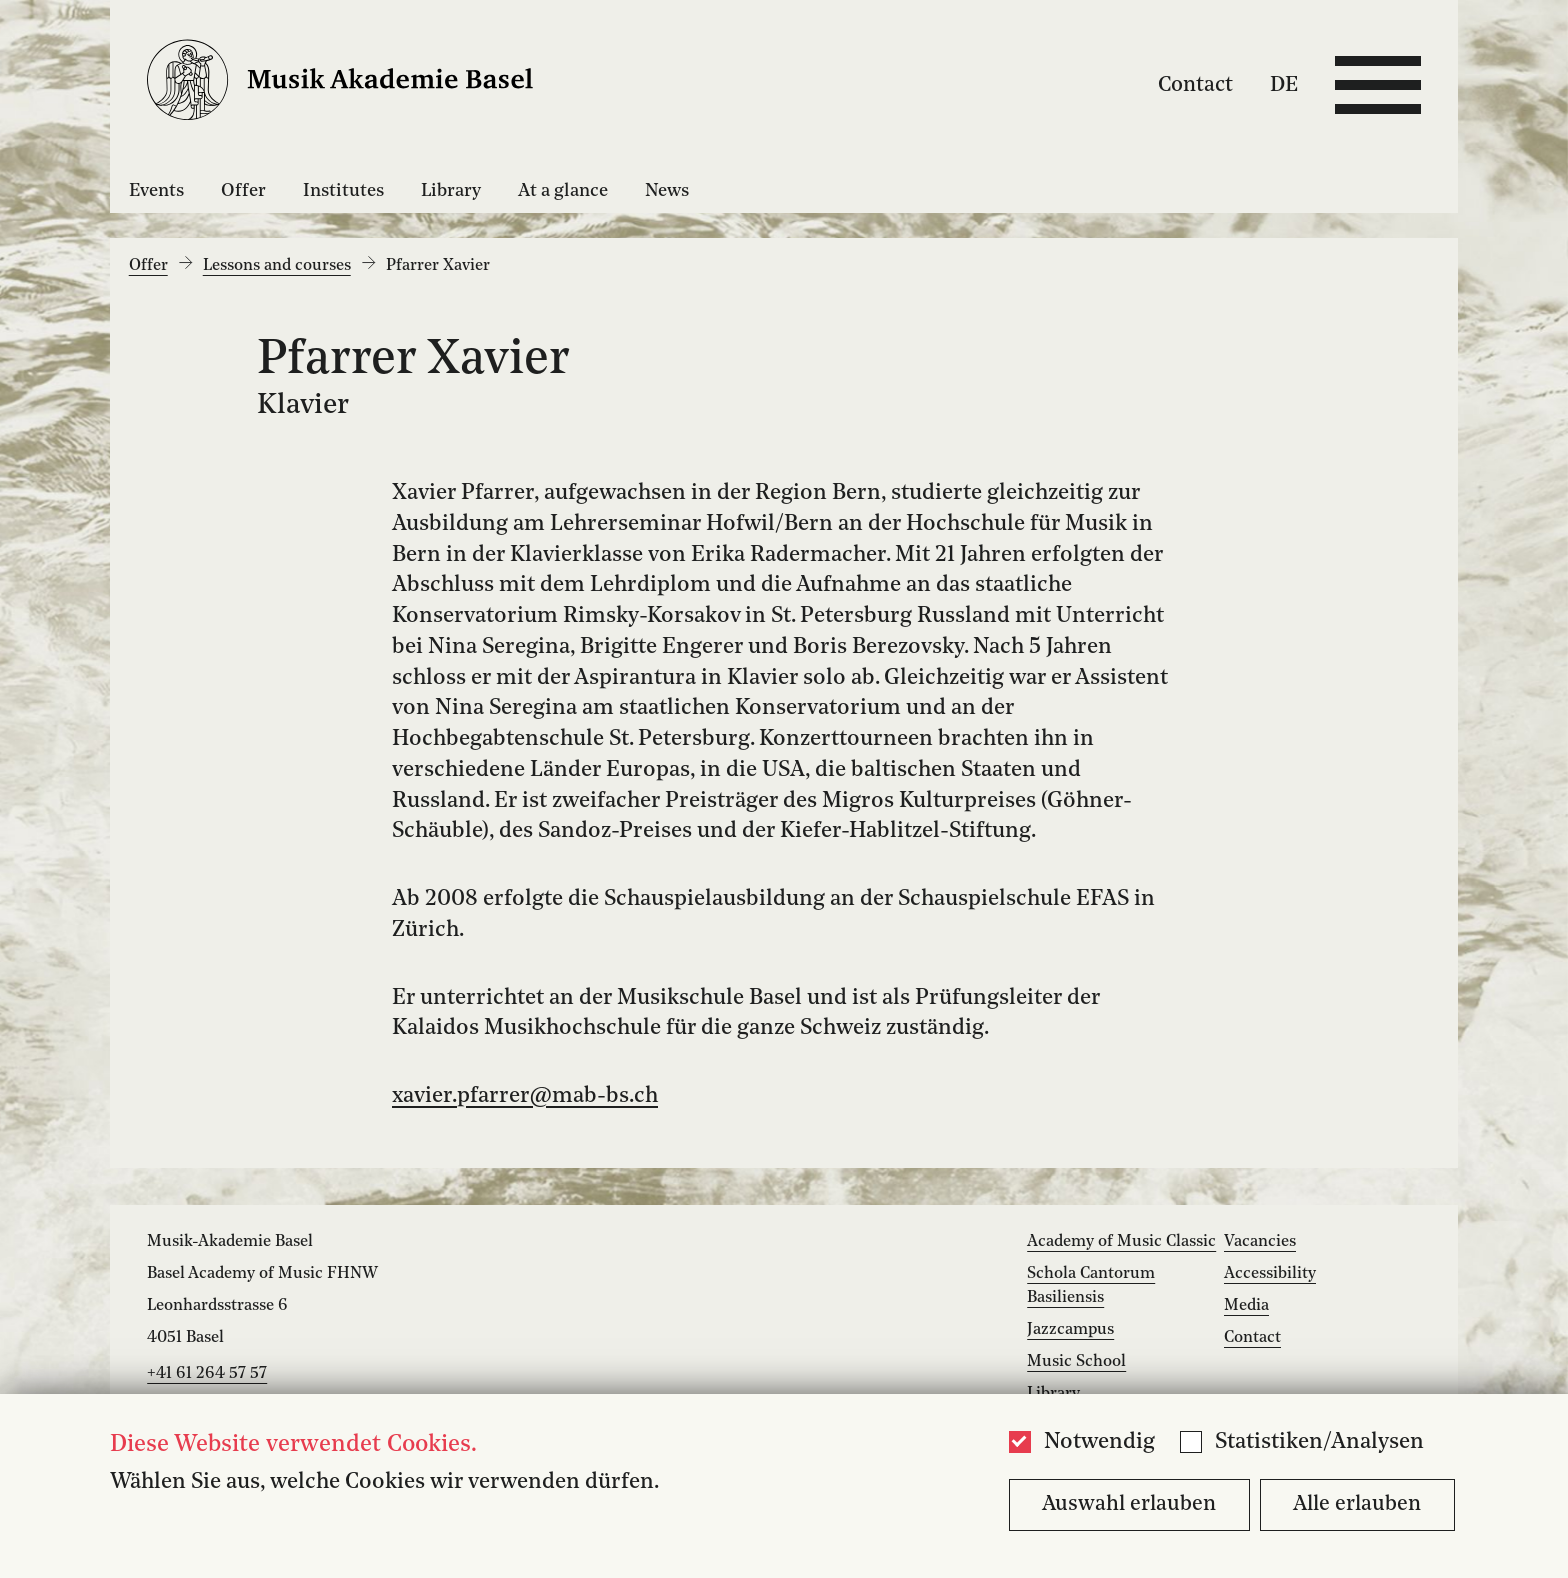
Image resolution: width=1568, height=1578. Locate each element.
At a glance (563, 191)
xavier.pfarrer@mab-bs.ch (525, 1096)
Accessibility (1270, 1274)
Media (1246, 1306)
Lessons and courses (277, 266)
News (667, 191)
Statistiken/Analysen (1319, 1442)
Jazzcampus (1070, 1330)
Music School (1076, 1362)
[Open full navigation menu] (1378, 85)
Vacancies (1260, 1242)
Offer (243, 191)
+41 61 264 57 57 (207, 1374)
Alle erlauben (1357, 1504)
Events (156, 191)
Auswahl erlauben (1129, 1504)
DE (1284, 84)
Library (451, 191)
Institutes (343, 191)
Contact (1195, 84)
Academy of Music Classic (1121, 1242)
